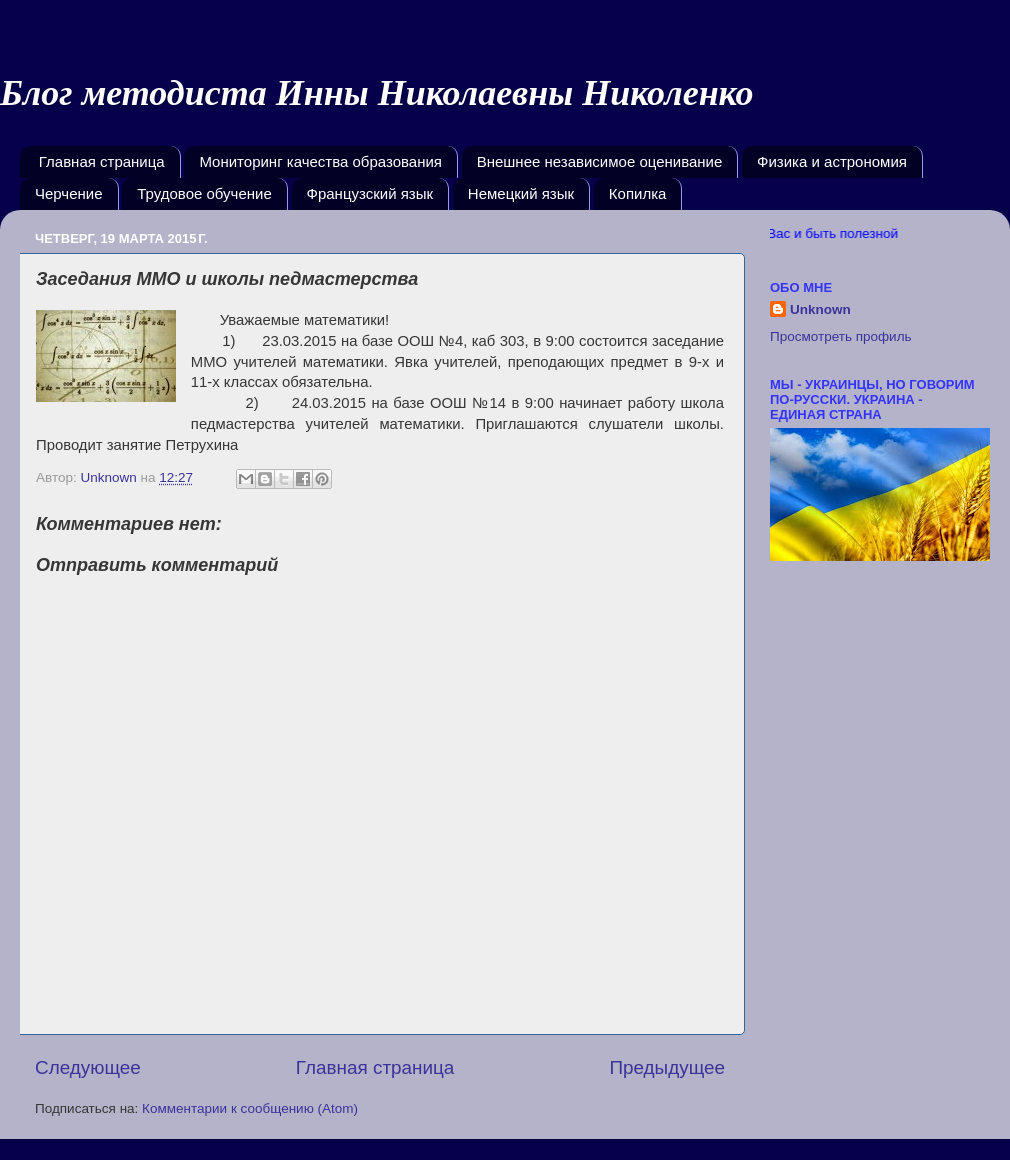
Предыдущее (667, 1067)
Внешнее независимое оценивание (600, 161)
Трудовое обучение (204, 193)
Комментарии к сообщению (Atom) (250, 1108)
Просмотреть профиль (841, 336)
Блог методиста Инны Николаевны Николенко (377, 93)
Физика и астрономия (832, 161)
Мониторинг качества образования (320, 161)
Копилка (638, 193)
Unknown (820, 309)
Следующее (88, 1067)
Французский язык (370, 193)
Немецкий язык (521, 193)
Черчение (69, 193)
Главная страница (102, 161)
